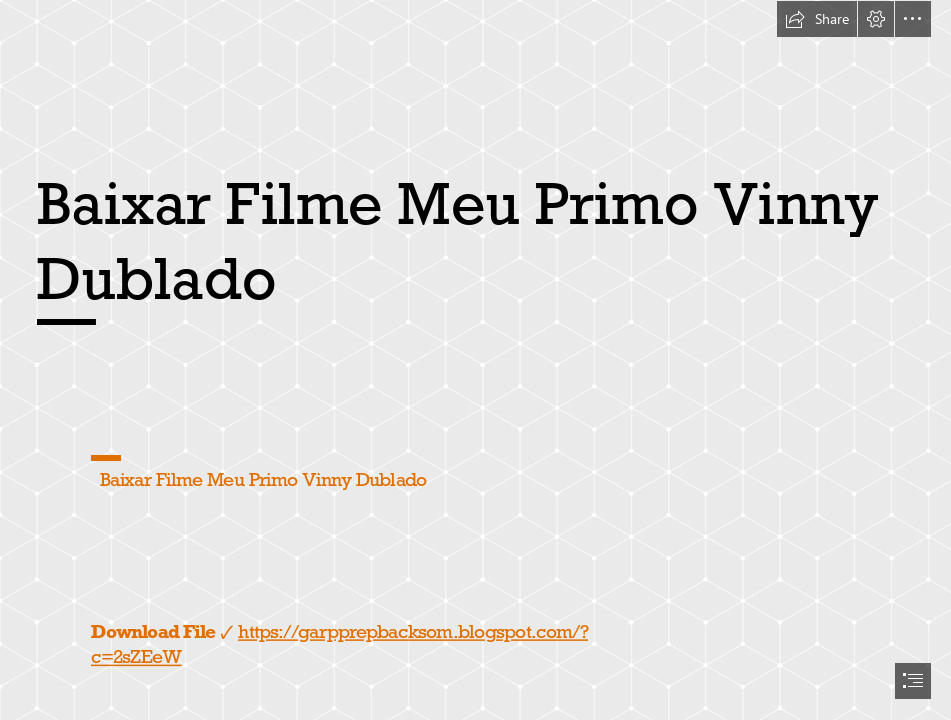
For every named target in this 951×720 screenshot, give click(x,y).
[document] (475, 360)
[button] (817, 19)
